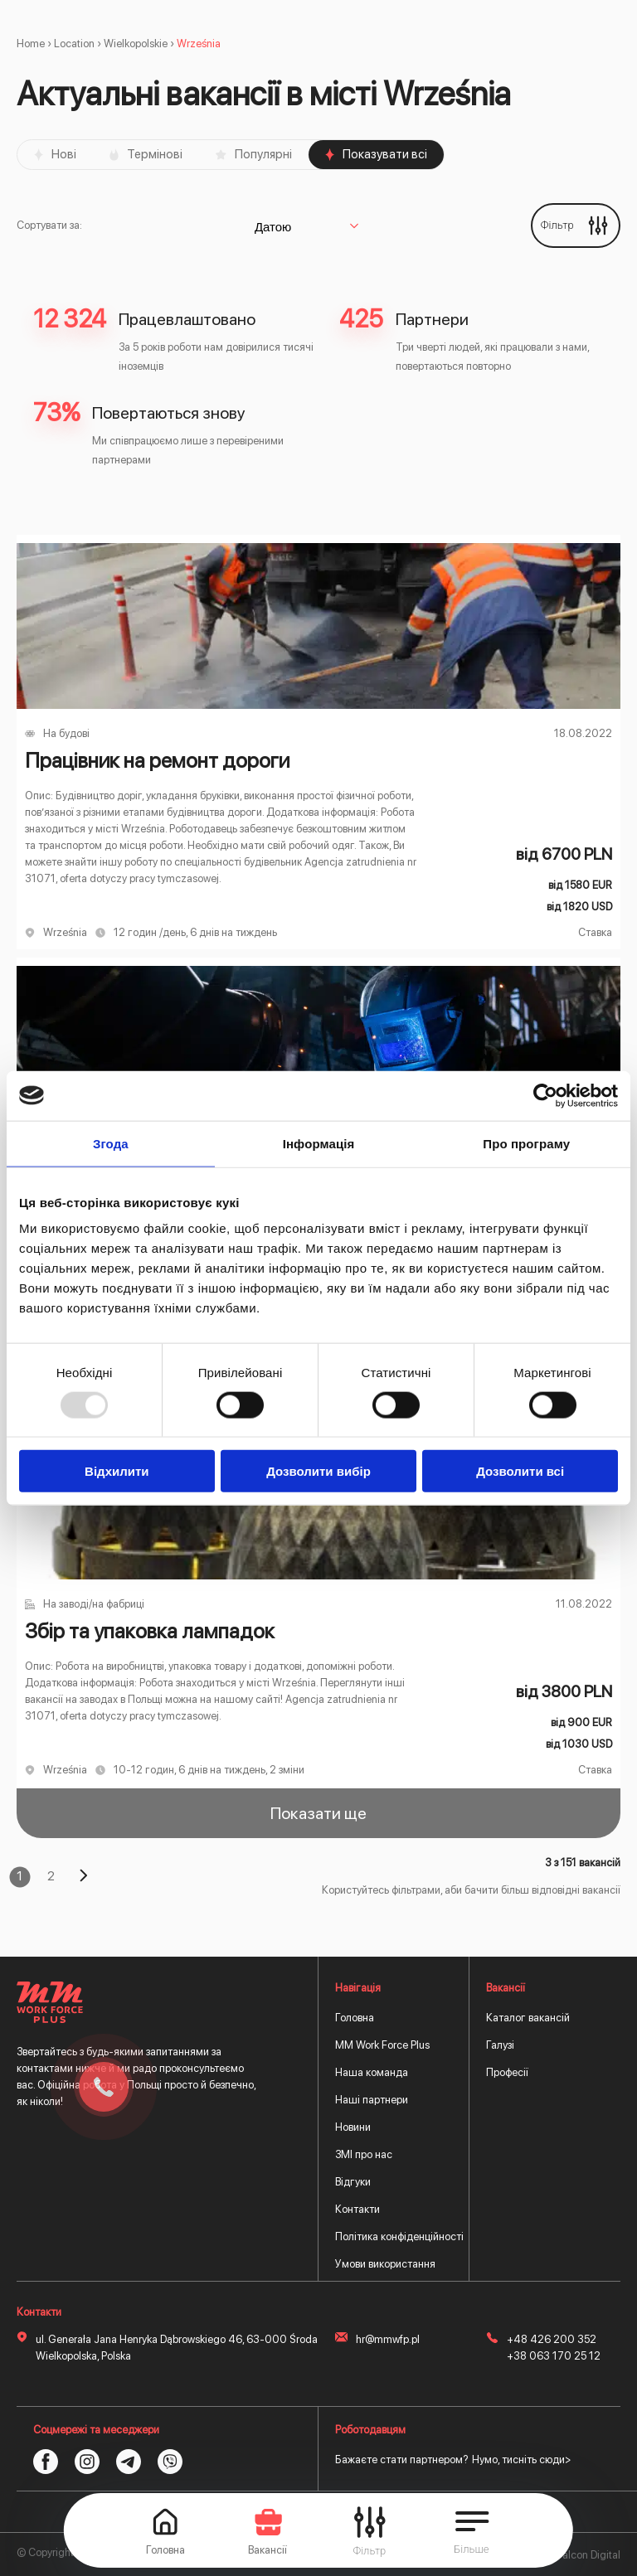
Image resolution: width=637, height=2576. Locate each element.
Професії (507, 2072)
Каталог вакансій (528, 2017)
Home (31, 43)
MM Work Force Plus (382, 2045)
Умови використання (385, 2264)
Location (74, 43)
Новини (353, 2127)
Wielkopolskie (136, 43)
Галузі (500, 2045)
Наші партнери (371, 2099)
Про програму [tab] (526, 1143)
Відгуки (353, 2182)
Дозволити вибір (318, 1471)
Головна (354, 2017)
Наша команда (371, 2072)
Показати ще (318, 1813)
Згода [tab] (111, 1143)
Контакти (357, 2209)
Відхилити (116, 1471)
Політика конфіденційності (399, 2236)
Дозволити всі (520, 1471)
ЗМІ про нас (363, 2154)
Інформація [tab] (319, 1143)
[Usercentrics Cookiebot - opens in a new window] (545, 1095)
